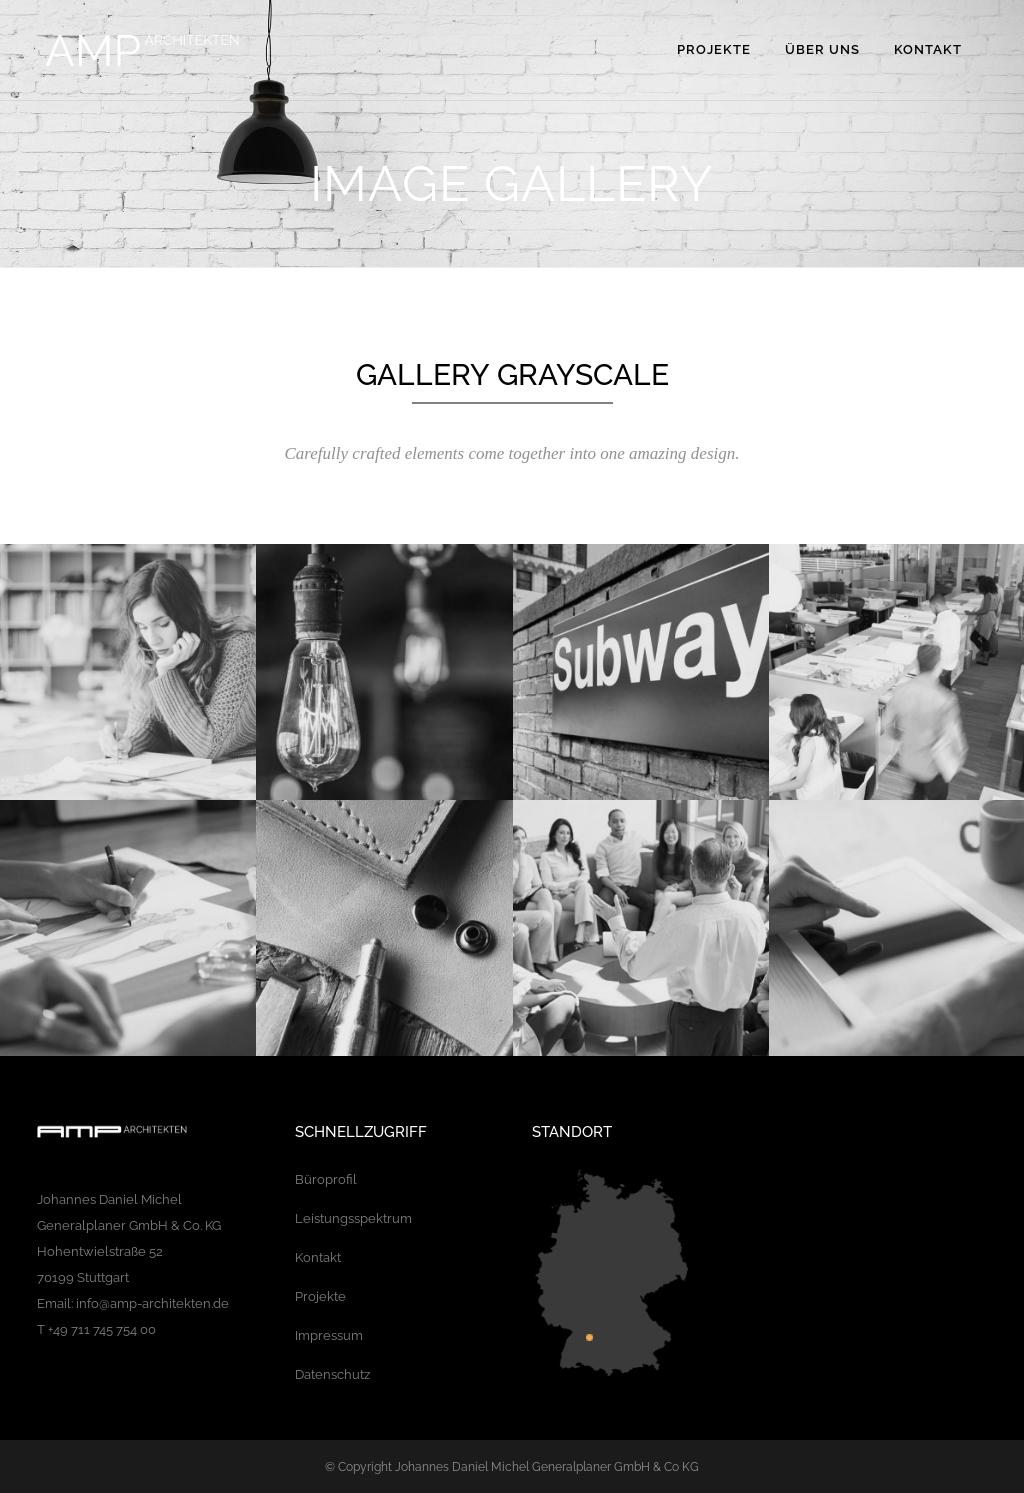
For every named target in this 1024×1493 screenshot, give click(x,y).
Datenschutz (332, 1374)
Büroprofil (326, 1179)
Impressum (329, 1335)
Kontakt (318, 1257)
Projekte (320, 1296)
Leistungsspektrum (353, 1218)
